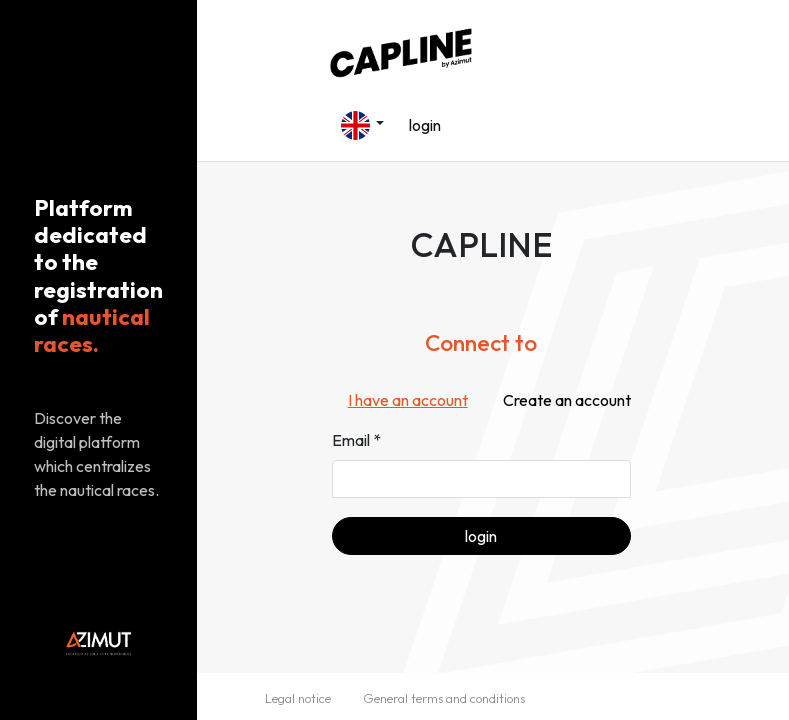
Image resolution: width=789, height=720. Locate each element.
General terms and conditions (444, 698)
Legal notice (298, 698)
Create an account (567, 400)
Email (351, 440)
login (425, 125)
